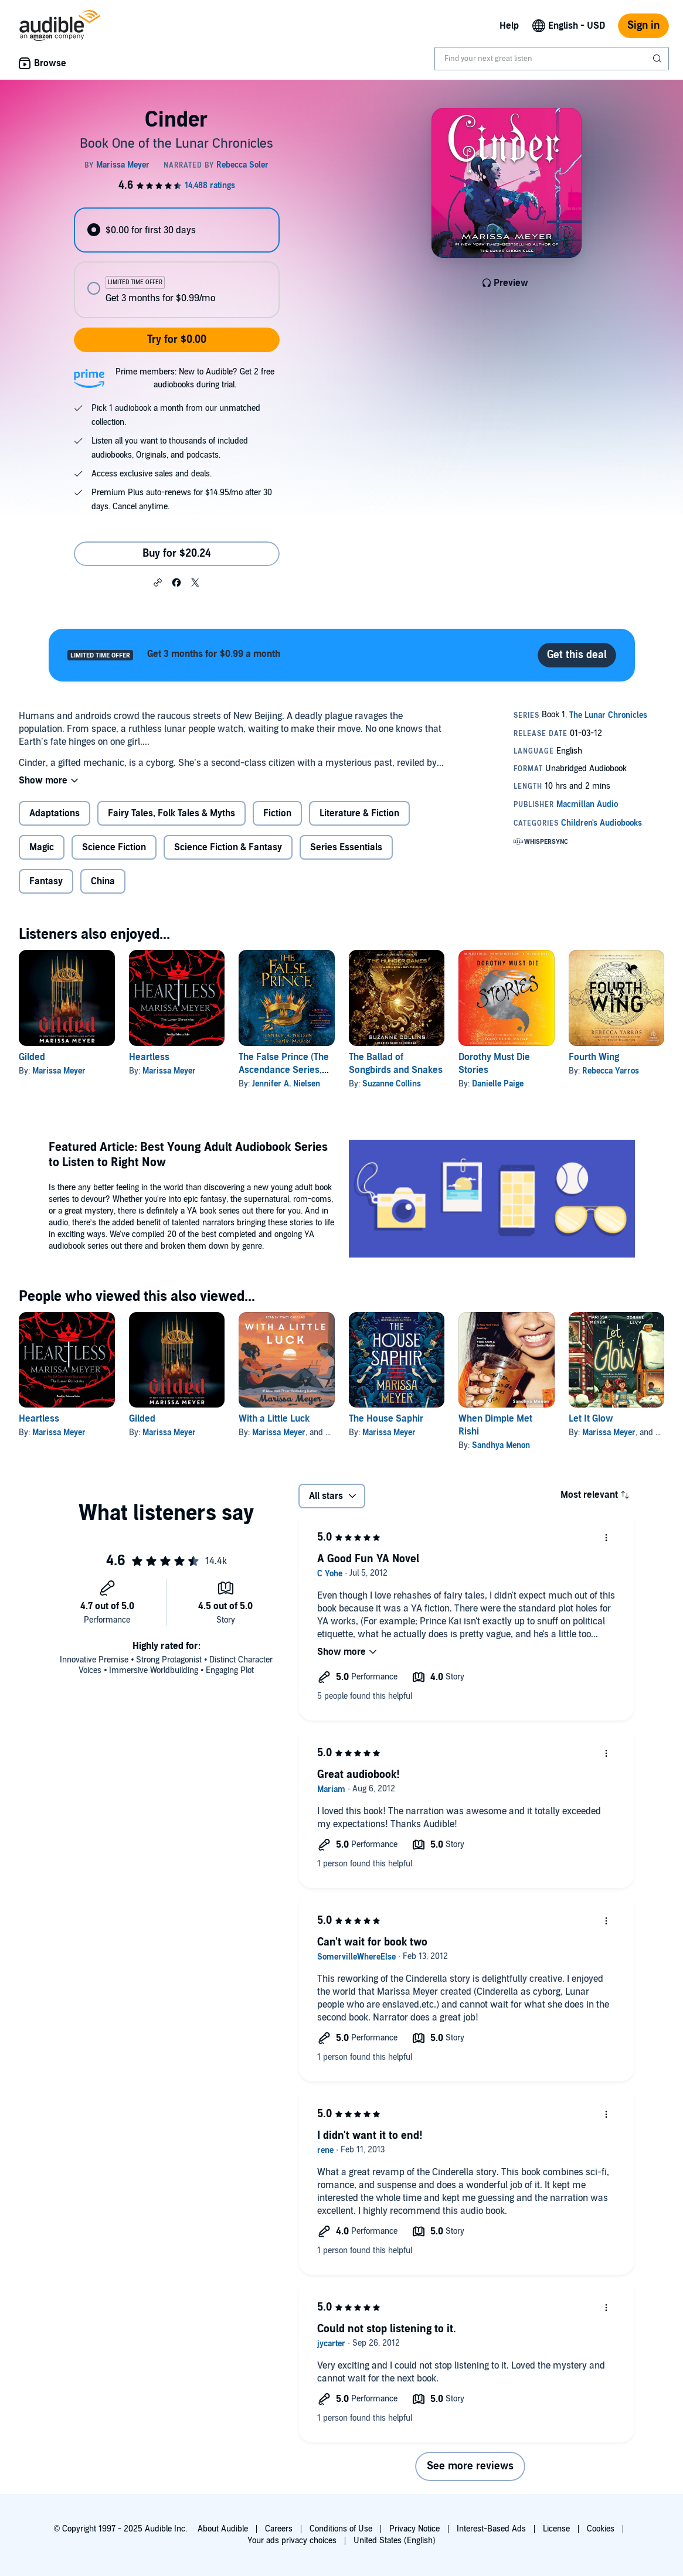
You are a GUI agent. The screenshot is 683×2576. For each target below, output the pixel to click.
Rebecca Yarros (610, 1071)
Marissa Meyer (59, 1071)
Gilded (32, 1057)
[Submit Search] (658, 58)
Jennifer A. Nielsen (286, 1084)
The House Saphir (386, 1419)
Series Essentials (346, 847)
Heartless (149, 1057)
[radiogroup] (177, 262)
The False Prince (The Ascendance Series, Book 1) (284, 1070)
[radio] (177, 230)
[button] (157, 582)
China (103, 881)
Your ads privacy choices (292, 2541)
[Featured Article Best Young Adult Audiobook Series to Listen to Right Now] (492, 1200)
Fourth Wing (594, 1057)
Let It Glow (591, 1419)
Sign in (643, 25)
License (556, 2529)
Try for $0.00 (176, 339)
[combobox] (551, 58)
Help (509, 26)
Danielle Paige (498, 1084)
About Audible (223, 2529)
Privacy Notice (414, 2529)
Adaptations (54, 813)
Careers (279, 2529)
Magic (41, 847)
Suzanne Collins (391, 1084)
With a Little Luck (274, 1419)
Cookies (600, 2529)
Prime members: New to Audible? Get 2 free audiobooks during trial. (194, 378)
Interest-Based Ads (491, 2529)
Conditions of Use (341, 2529)
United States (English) (395, 2541)
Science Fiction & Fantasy (228, 847)
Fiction (277, 813)
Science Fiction (114, 847)
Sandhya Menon (501, 1445)
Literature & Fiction (359, 813)
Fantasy (46, 881)
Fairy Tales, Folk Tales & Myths (171, 813)
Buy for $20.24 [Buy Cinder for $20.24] (176, 553)
